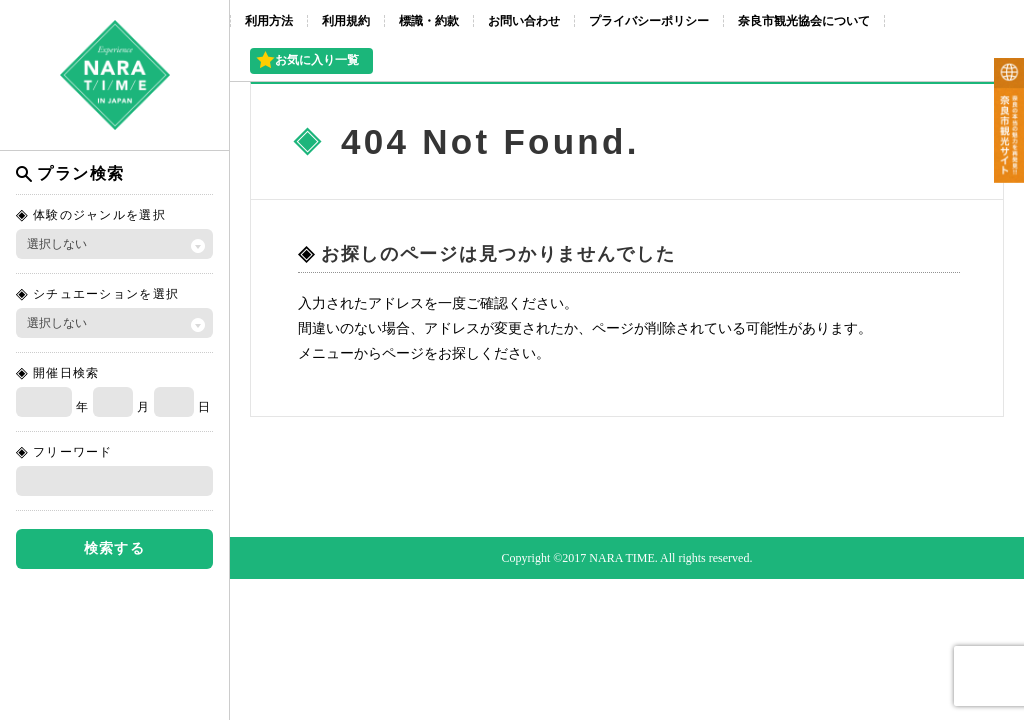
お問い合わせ (524, 21)
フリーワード (73, 452)
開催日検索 (66, 373)
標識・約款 (429, 21)
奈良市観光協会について (804, 21)
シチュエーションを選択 (106, 294)
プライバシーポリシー (649, 21)
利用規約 (346, 21)
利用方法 (269, 21)
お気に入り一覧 (317, 60)
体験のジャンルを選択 (99, 215)
